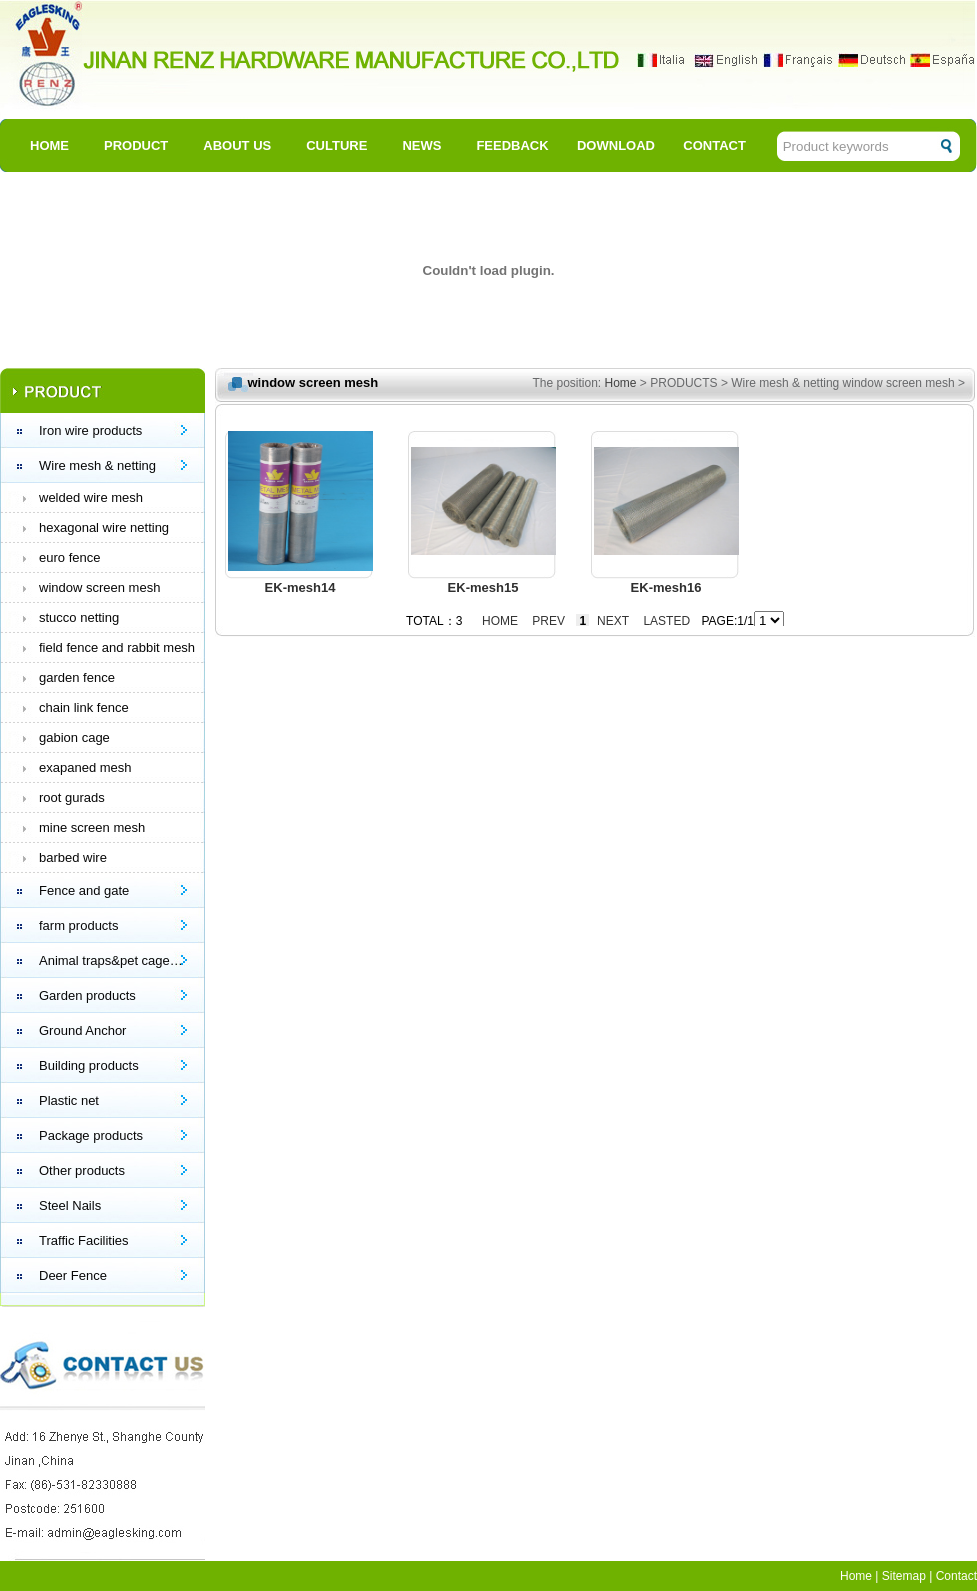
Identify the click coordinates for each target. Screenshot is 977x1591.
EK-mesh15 (483, 587)
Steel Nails (70, 1205)
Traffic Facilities (84, 1240)
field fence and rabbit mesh (117, 647)
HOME (49, 145)
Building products (89, 1065)
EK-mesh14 (300, 587)
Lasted (666, 621)
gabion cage (74, 737)
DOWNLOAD (616, 145)
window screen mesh (99, 587)
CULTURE (336, 145)
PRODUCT (136, 145)
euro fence (69, 557)
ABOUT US (237, 145)
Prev (548, 621)
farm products (78, 925)
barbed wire (73, 857)
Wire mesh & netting (97, 465)
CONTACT (714, 145)
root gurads (72, 797)
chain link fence (84, 707)
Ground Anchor (82, 1030)
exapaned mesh (85, 767)
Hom (852, 1576)
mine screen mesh (92, 827)
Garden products (87, 995)
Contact (956, 1576)
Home (621, 383)
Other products (82, 1170)
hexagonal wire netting (104, 527)
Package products (91, 1135)
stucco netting (79, 617)
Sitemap (904, 1576)
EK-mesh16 (666, 587)
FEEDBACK (512, 145)
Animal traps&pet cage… (111, 960)
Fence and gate (84, 890)
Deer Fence (73, 1275)
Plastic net (69, 1100)
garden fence (77, 677)
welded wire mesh (91, 497)
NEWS (421, 145)
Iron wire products (90, 430)
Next (613, 621)
